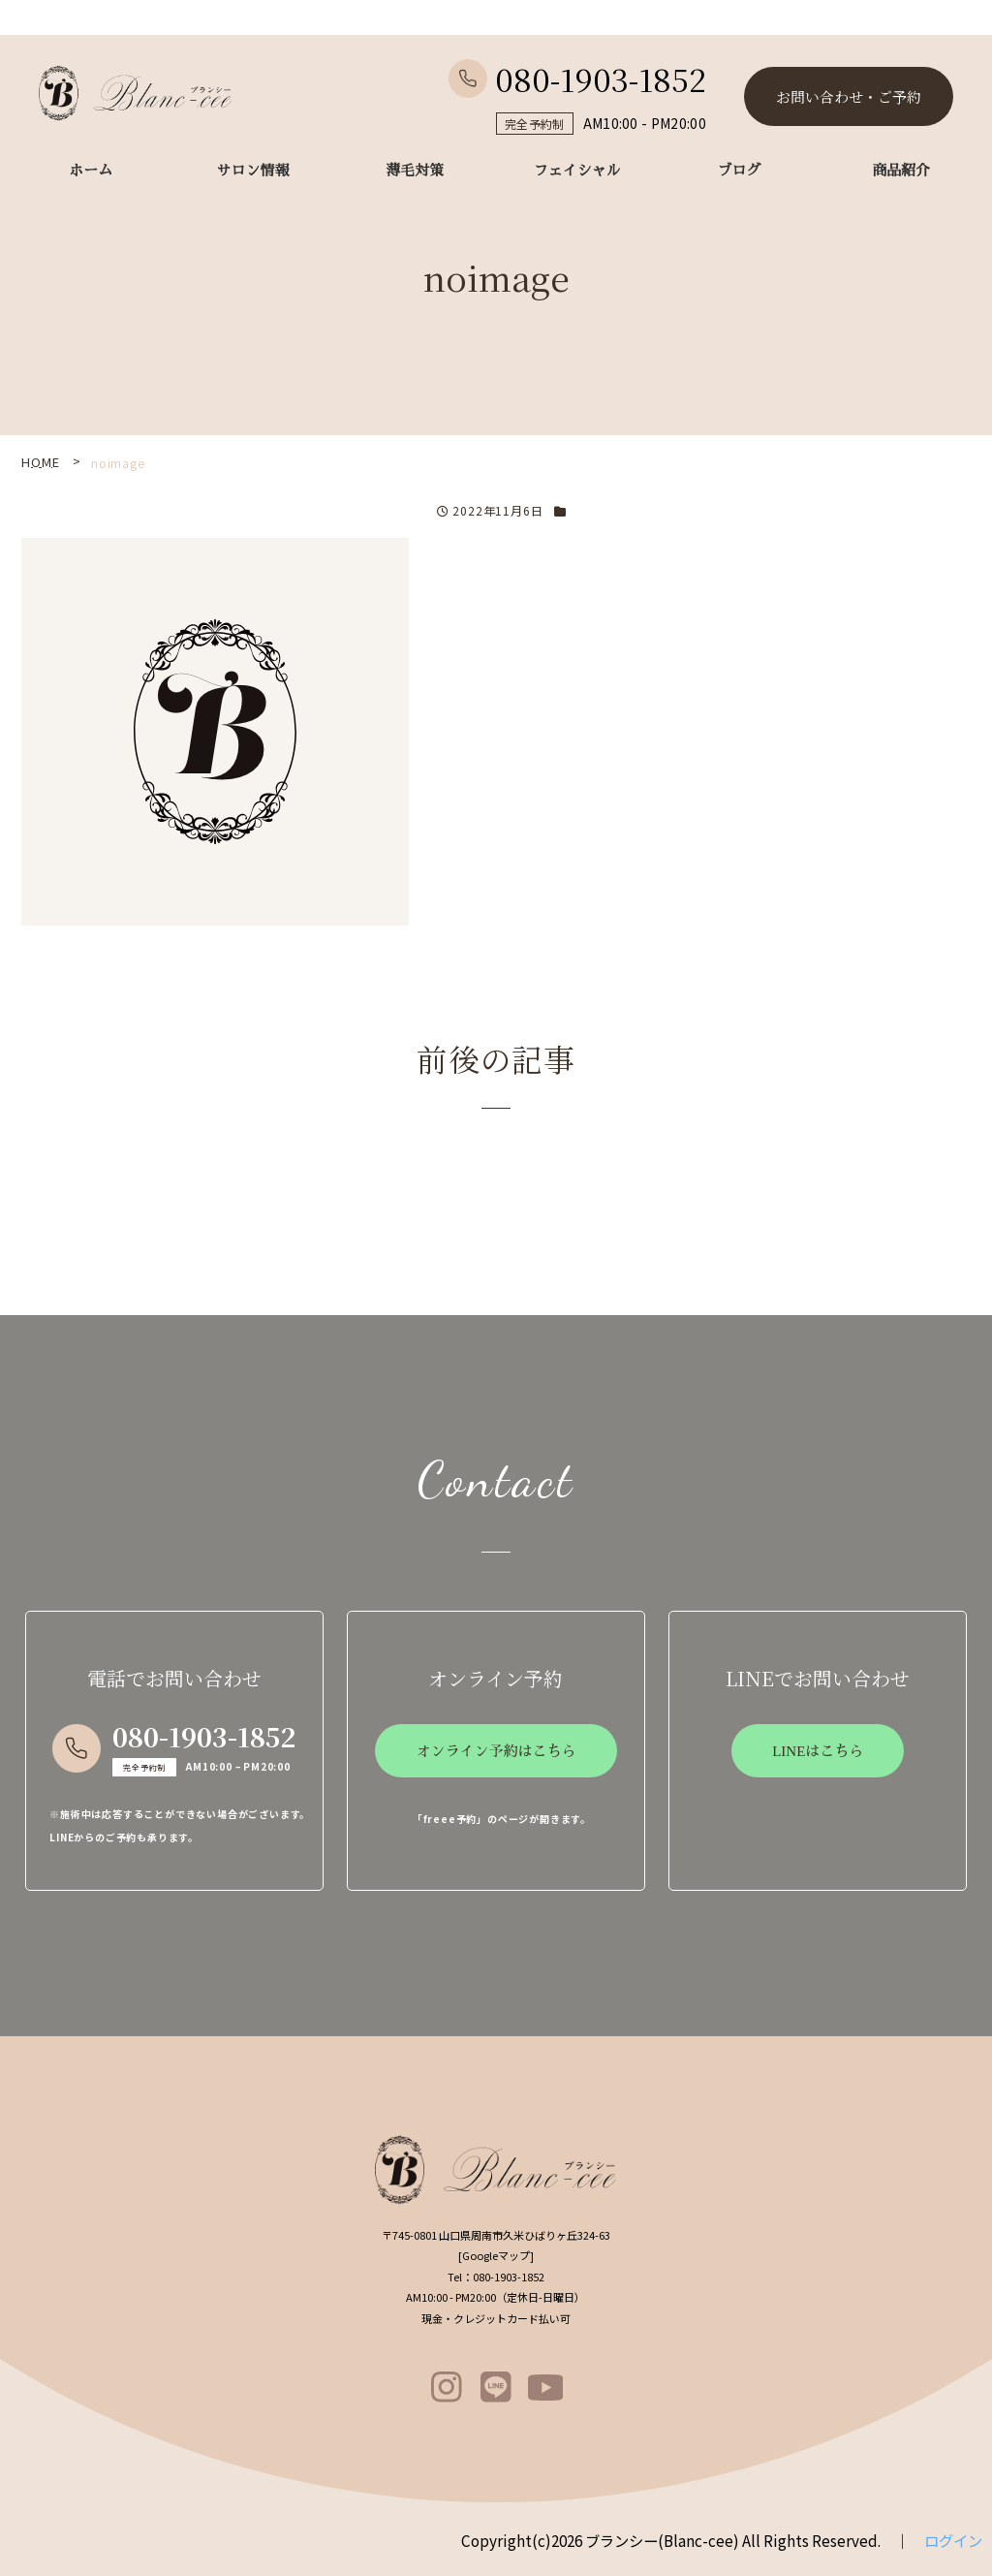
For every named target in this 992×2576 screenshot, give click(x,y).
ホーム (90, 170)
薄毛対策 (415, 170)
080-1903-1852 (577, 78)
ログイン (953, 2540)
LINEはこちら (817, 1751)
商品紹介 (901, 170)
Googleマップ (496, 2255)
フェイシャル (577, 170)
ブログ (738, 170)
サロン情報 (253, 170)
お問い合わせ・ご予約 (848, 96)
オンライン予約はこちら (495, 1751)
